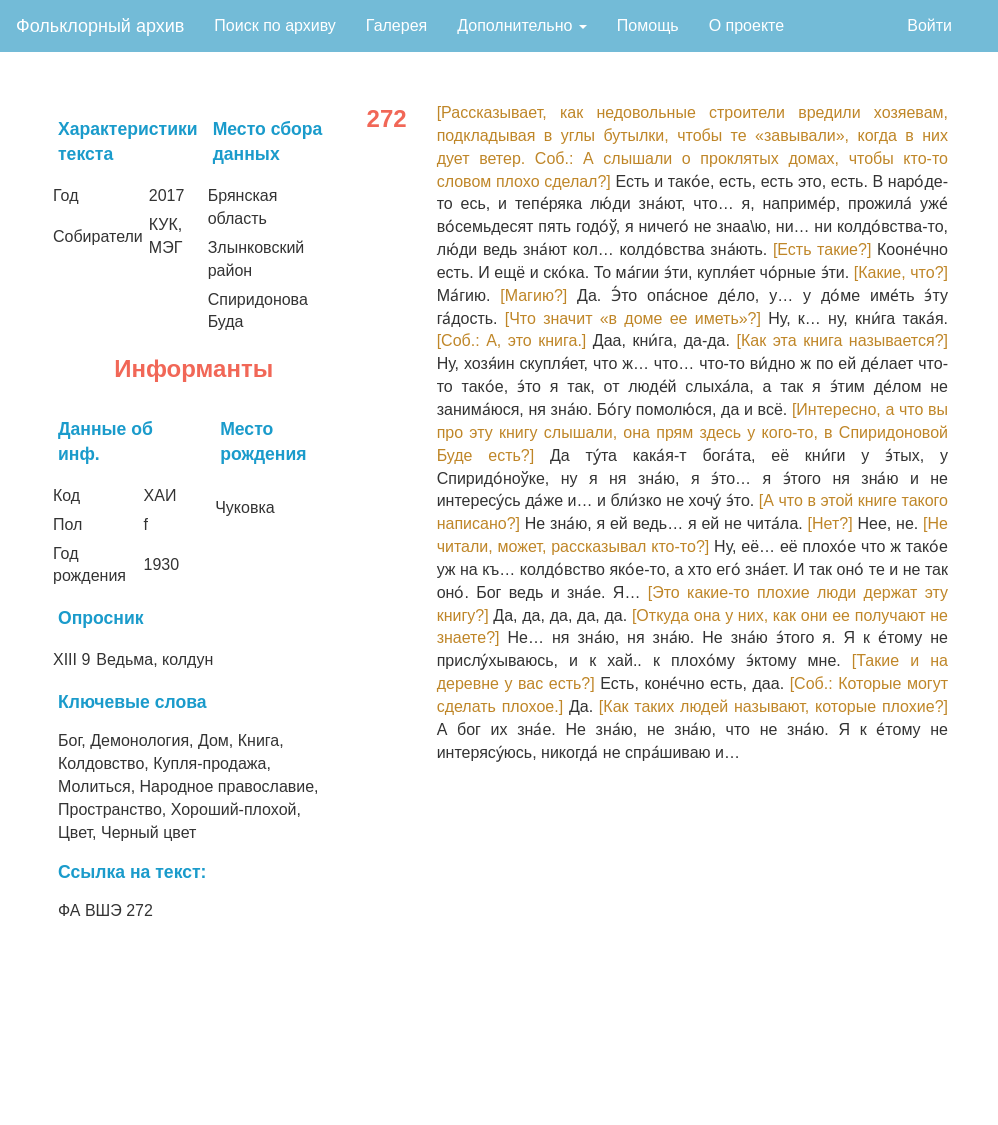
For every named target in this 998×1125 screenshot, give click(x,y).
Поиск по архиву (275, 25)
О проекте (746, 25)
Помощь (648, 25)
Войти (929, 25)
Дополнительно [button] (522, 25)
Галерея (396, 25)
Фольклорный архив (100, 26)
